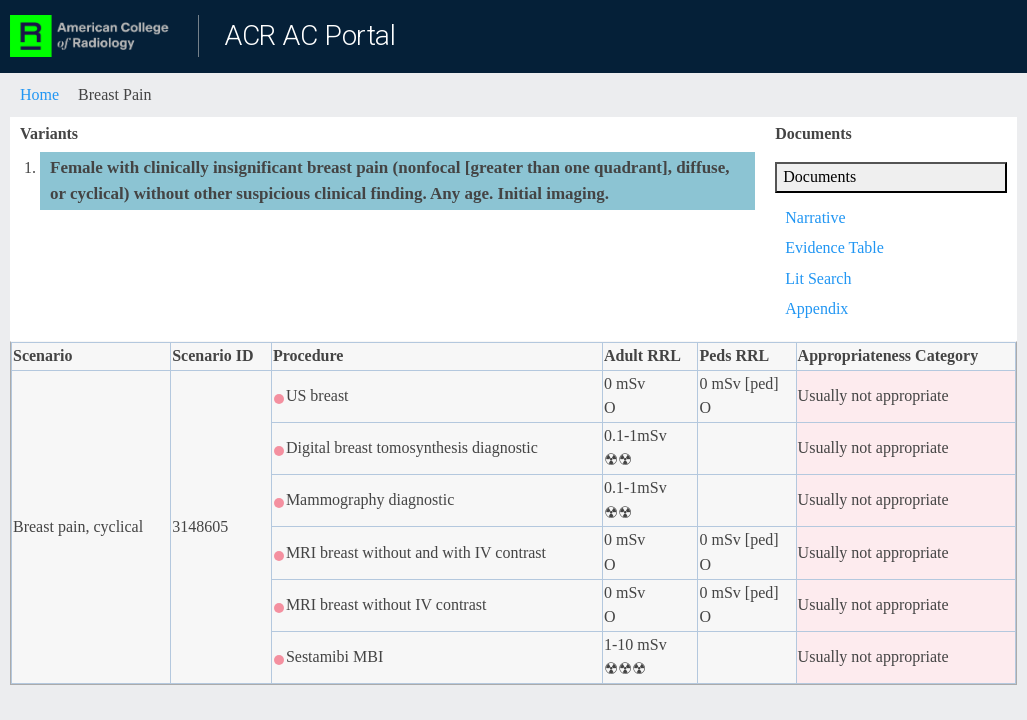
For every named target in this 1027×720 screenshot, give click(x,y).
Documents (819, 176)
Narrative (815, 217)
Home (39, 94)
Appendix (816, 308)
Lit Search (818, 278)
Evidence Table (834, 247)
